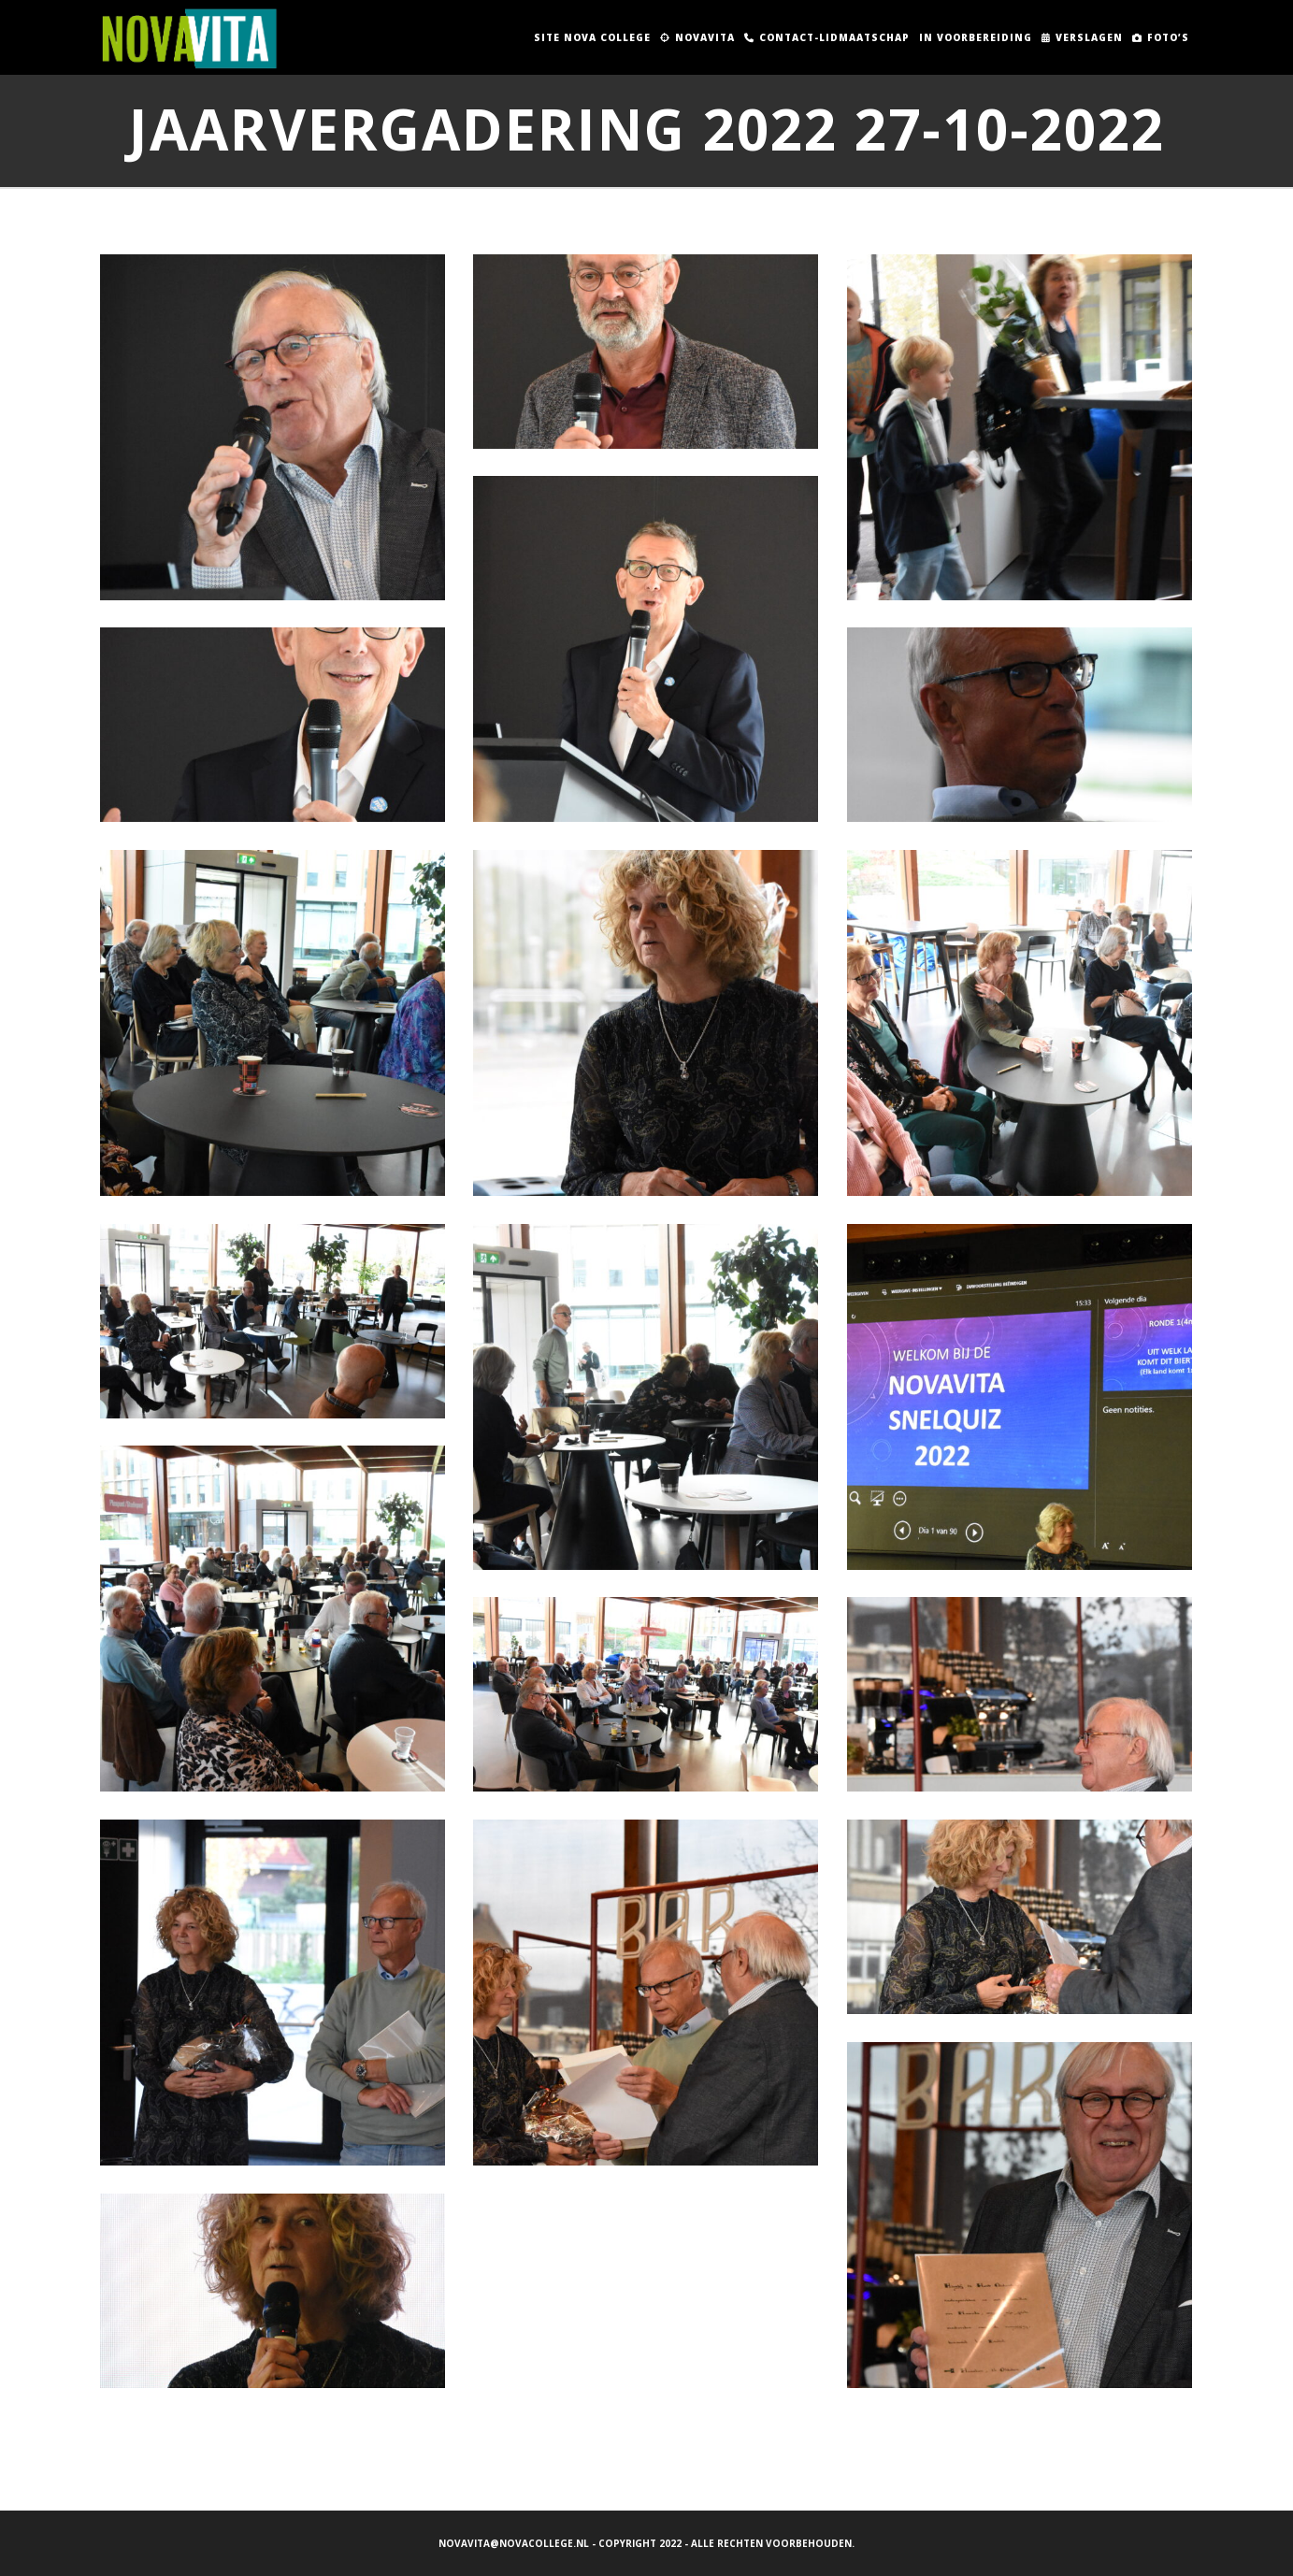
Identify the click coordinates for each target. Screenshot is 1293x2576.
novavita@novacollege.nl (513, 2543)
